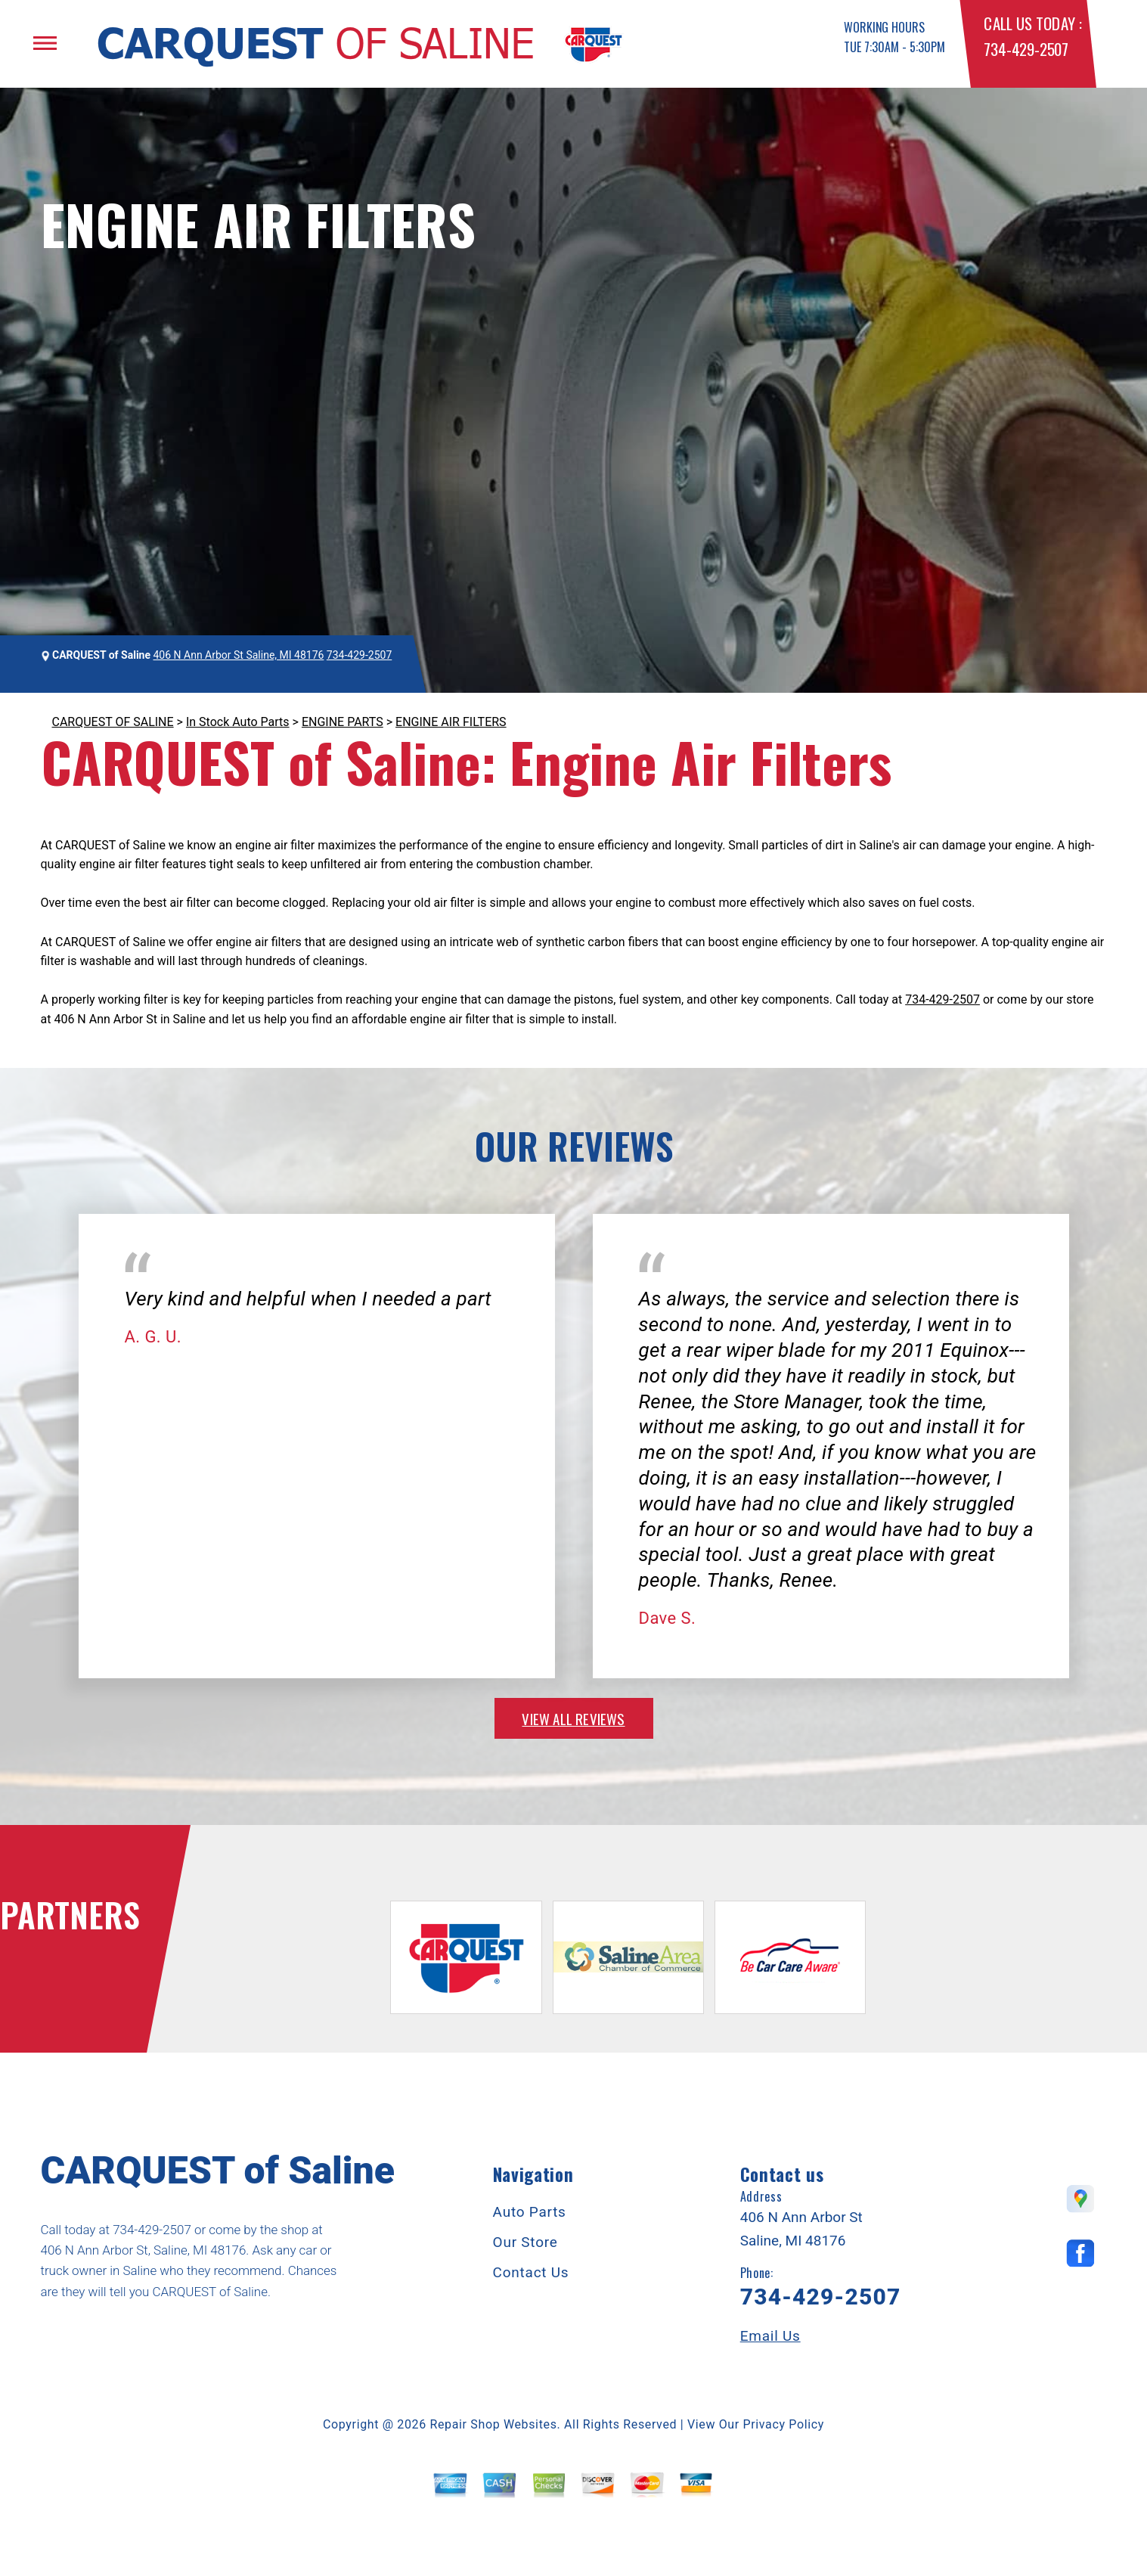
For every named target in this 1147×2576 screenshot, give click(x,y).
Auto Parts (529, 2212)
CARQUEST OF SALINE (113, 722)
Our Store (525, 2242)
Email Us (770, 2336)
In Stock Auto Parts (238, 722)
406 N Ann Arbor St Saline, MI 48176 (238, 655)
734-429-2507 (1026, 49)
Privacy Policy (783, 2424)
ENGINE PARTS (342, 722)
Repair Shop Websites (493, 2424)
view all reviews (573, 1718)
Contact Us (531, 2272)
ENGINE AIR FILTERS (451, 722)
